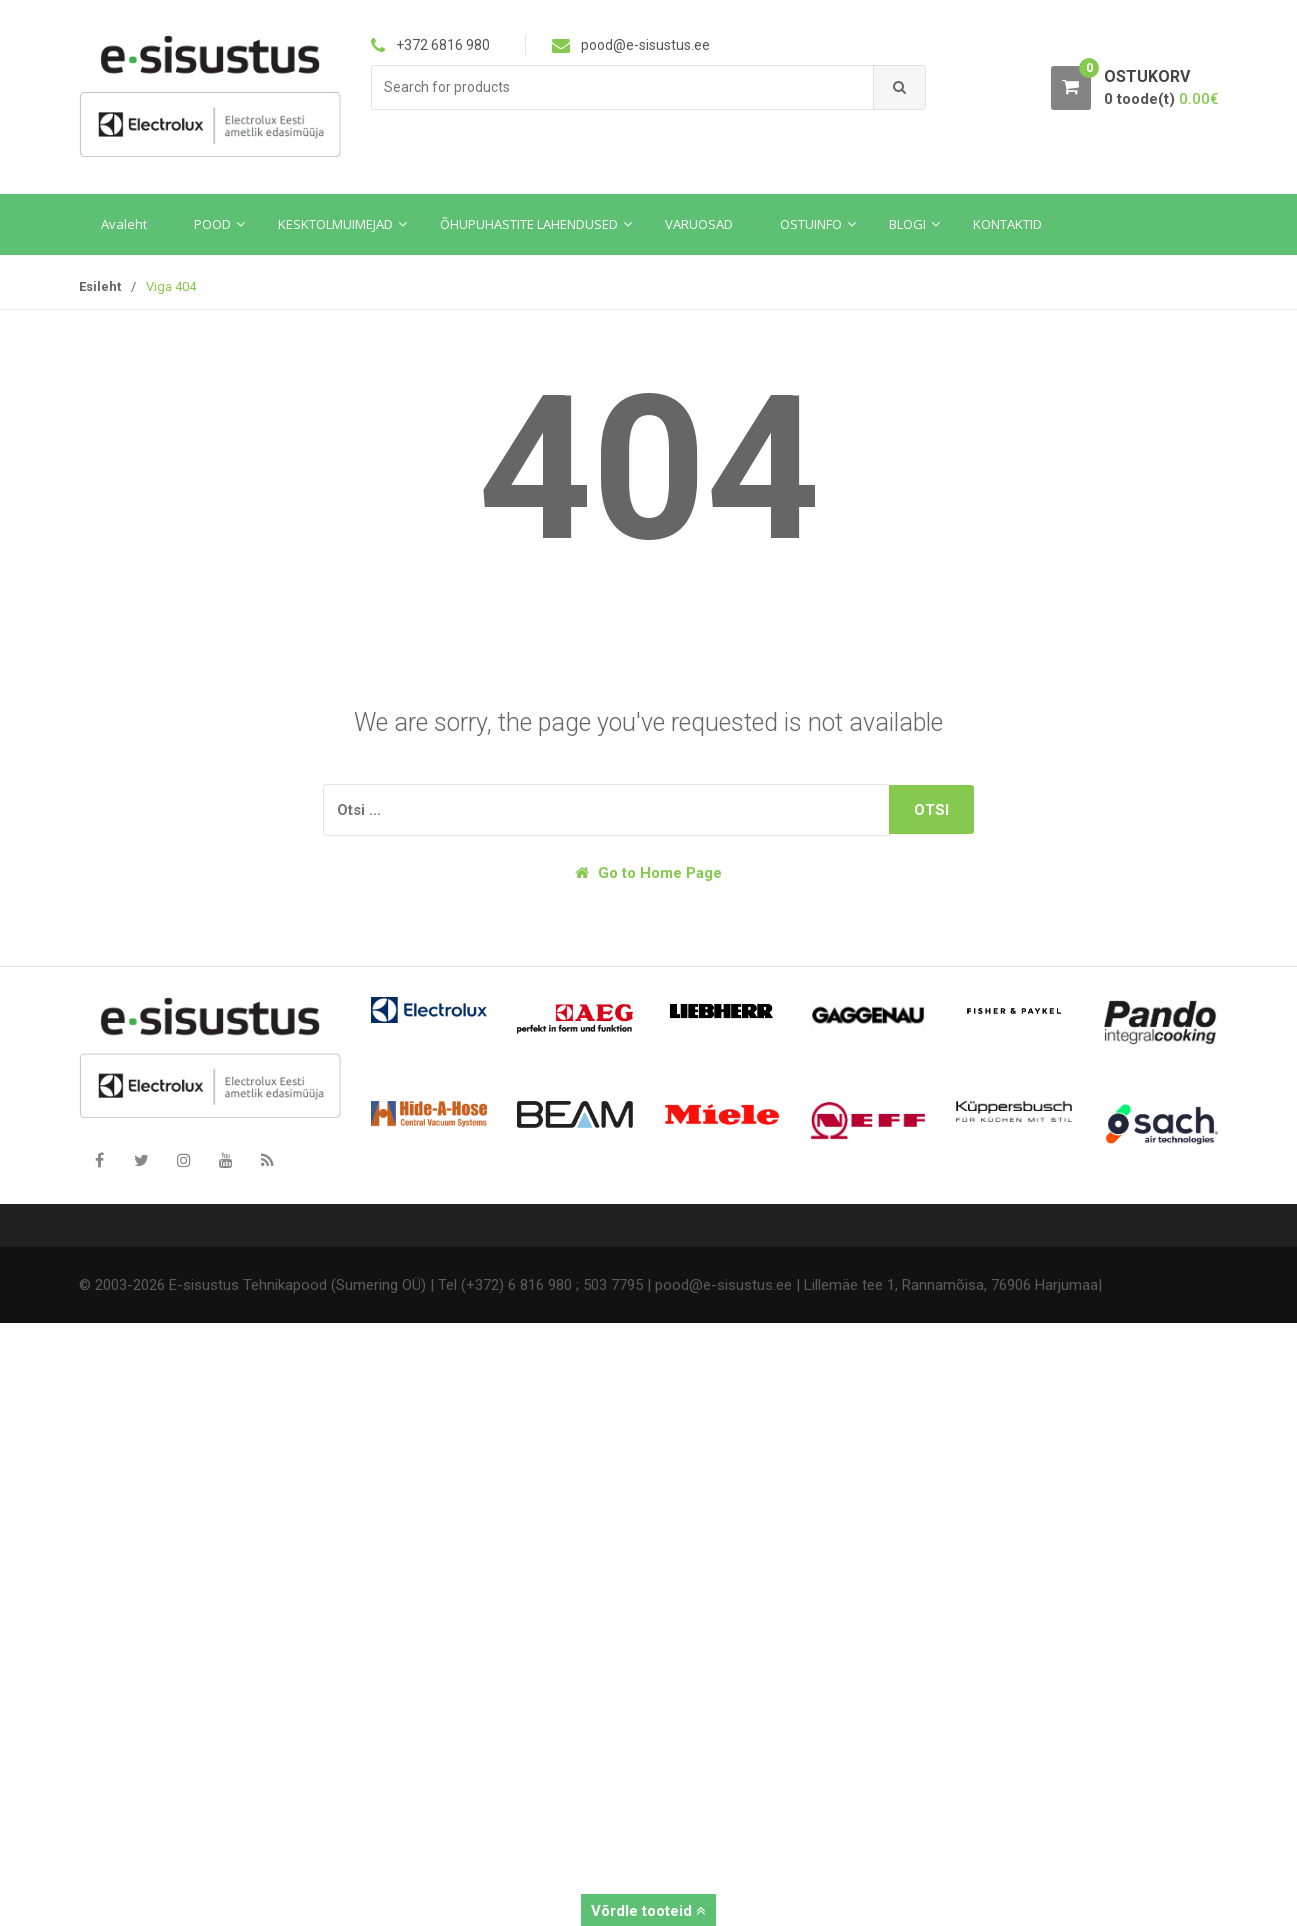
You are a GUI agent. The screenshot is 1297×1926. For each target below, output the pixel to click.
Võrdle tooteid (648, 1911)
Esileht (100, 286)
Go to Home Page (648, 873)
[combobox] (623, 87)
